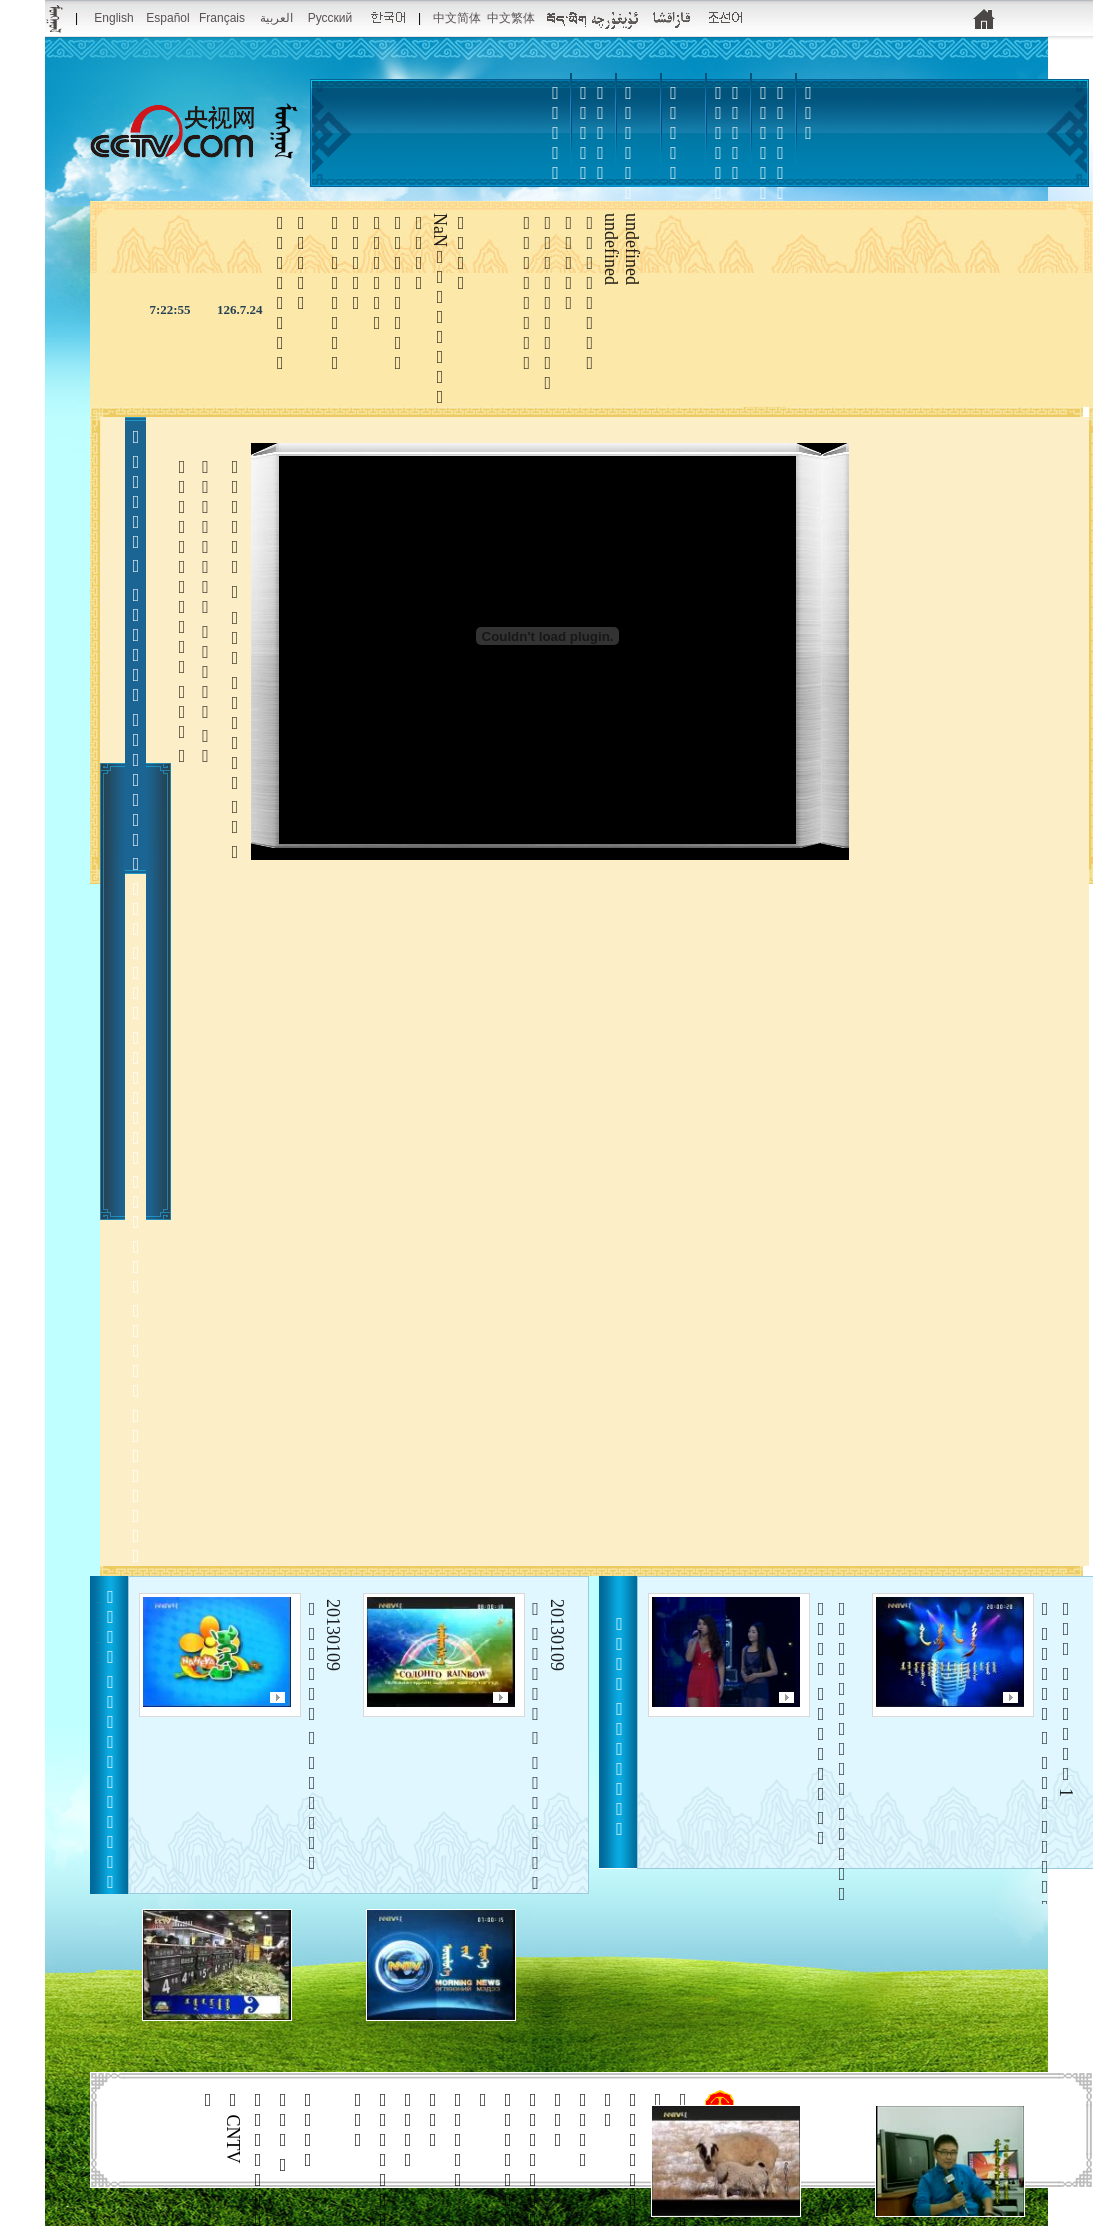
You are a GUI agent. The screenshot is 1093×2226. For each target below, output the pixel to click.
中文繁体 (511, 18)
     (831, 1843)
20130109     (546, 1746)
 (674, 133)
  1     (1055, 1758)
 (719, 163)
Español (167, 18)
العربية (276, 18)
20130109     (322, 1736)
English (113, 18)
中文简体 (457, 18)
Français (222, 18)
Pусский (330, 18)
